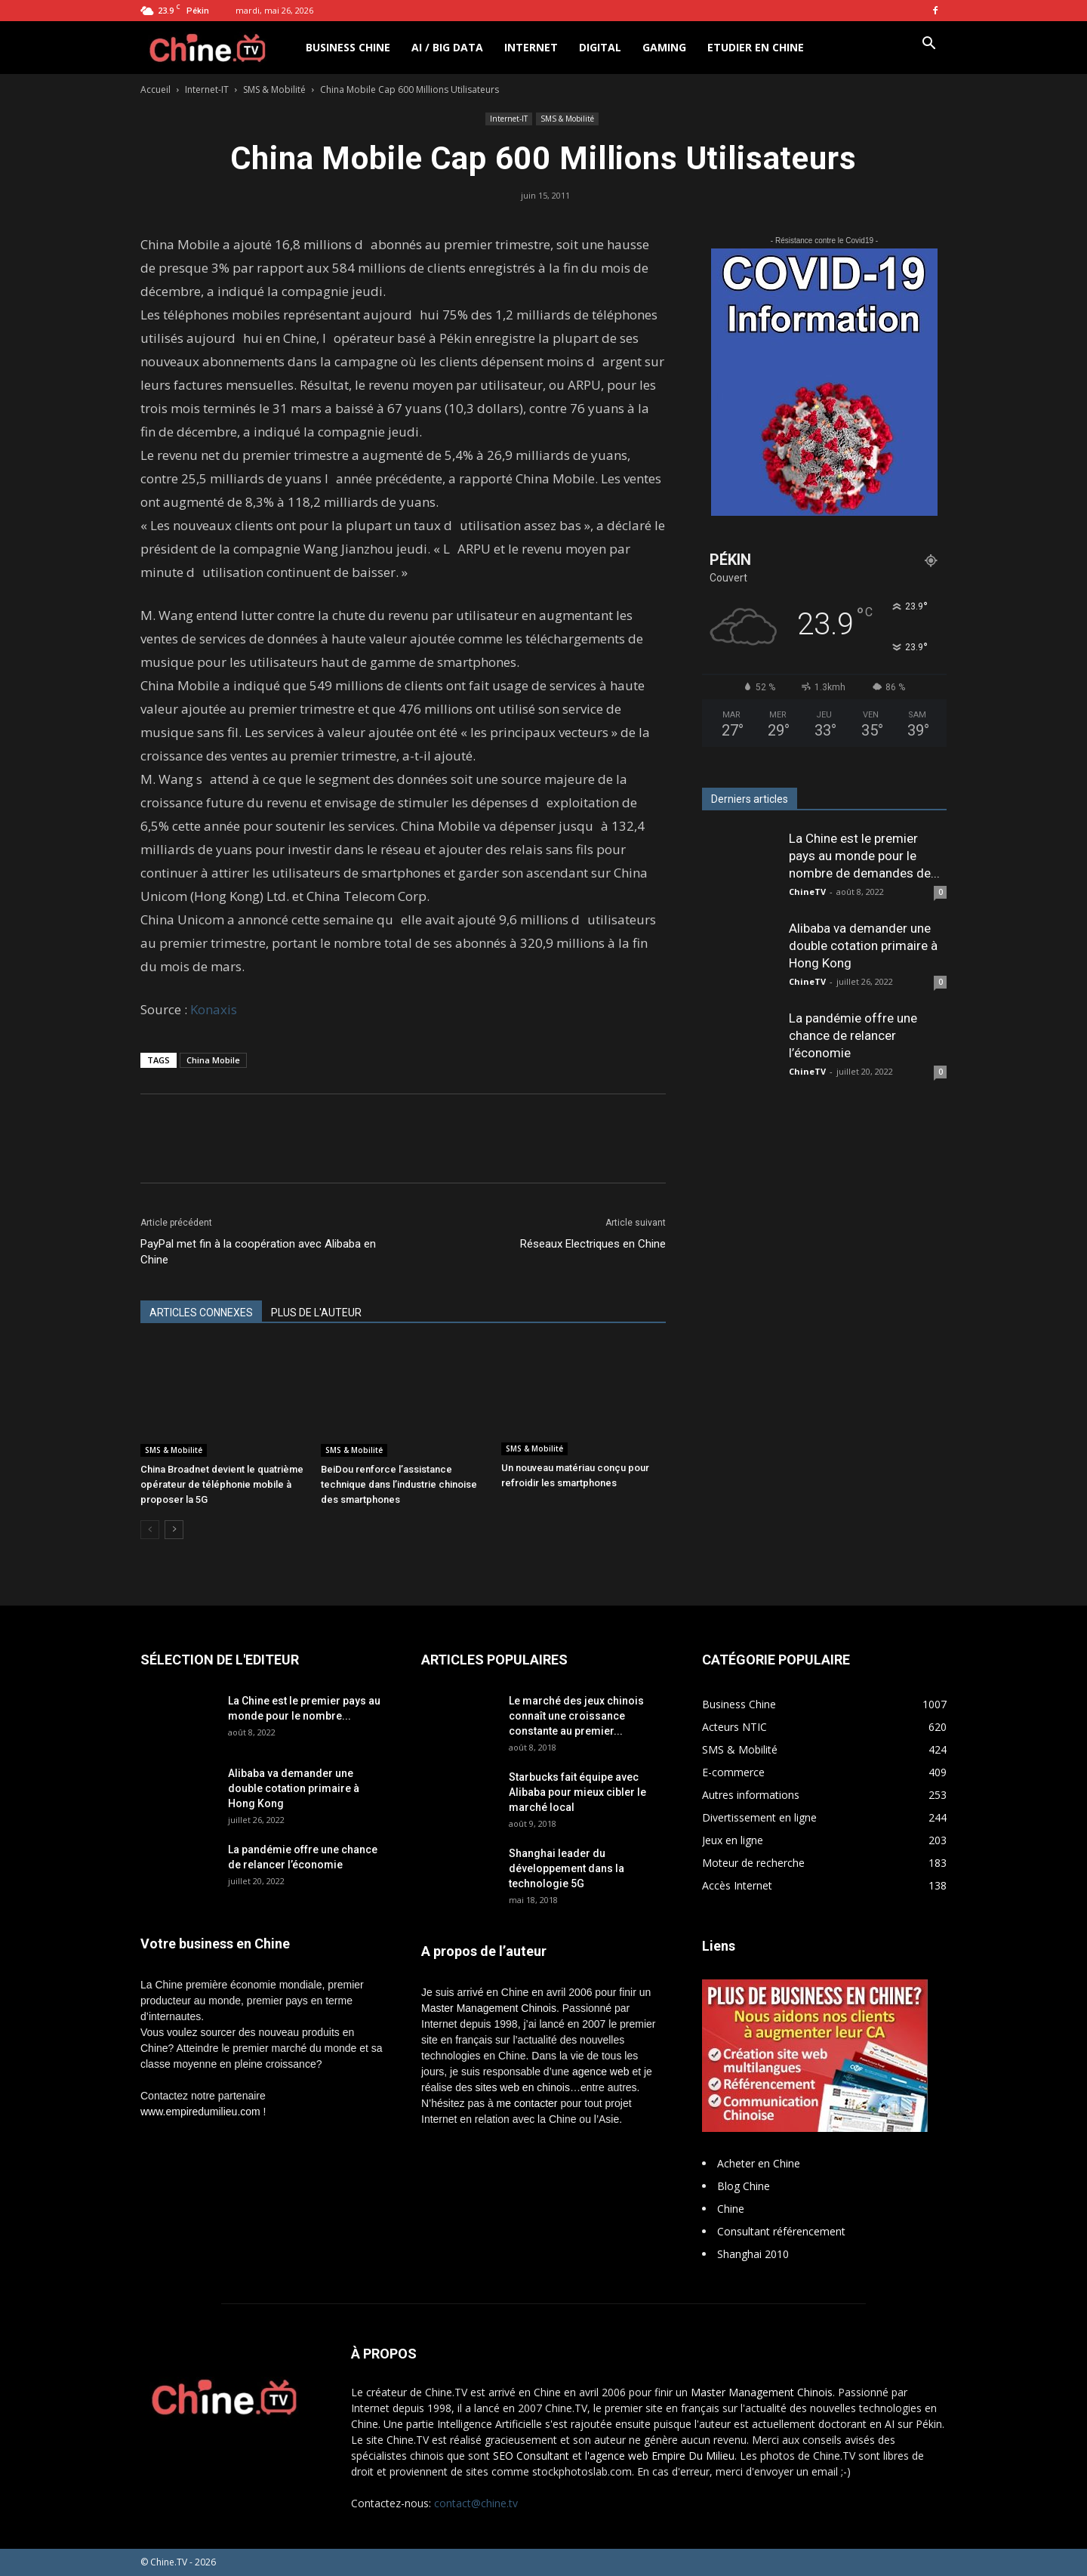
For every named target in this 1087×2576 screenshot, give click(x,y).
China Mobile (213, 1060)
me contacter (527, 2103)
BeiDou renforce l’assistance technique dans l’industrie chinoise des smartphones (399, 1484)
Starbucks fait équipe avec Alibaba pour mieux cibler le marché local (577, 1792)
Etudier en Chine (755, 47)
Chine (730, 2208)
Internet (531, 47)
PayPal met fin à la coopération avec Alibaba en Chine (258, 1251)
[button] (928, 45)
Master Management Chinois (488, 2008)
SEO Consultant (531, 2455)
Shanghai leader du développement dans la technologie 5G (566, 1868)
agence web (601, 2071)
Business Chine (348, 47)
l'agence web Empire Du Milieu (659, 2455)
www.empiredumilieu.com (200, 2112)
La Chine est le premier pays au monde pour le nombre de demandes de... (864, 856)
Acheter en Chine (758, 2163)
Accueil (155, 89)
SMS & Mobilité (274, 89)
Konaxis (213, 1009)
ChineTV (807, 891)
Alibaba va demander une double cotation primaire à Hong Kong (863, 945)
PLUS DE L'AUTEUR (316, 1313)
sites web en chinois (523, 2087)
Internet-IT (207, 89)
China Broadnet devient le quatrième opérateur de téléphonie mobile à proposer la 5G (221, 1484)
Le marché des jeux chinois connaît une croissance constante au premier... (576, 1716)
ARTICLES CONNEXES (201, 1313)
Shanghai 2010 (753, 2254)
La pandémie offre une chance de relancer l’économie (853, 1035)
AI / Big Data (447, 47)
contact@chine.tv (476, 2503)
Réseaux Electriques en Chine (593, 1244)
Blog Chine (743, 2186)
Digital (600, 47)
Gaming (664, 47)
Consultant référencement (781, 2231)
